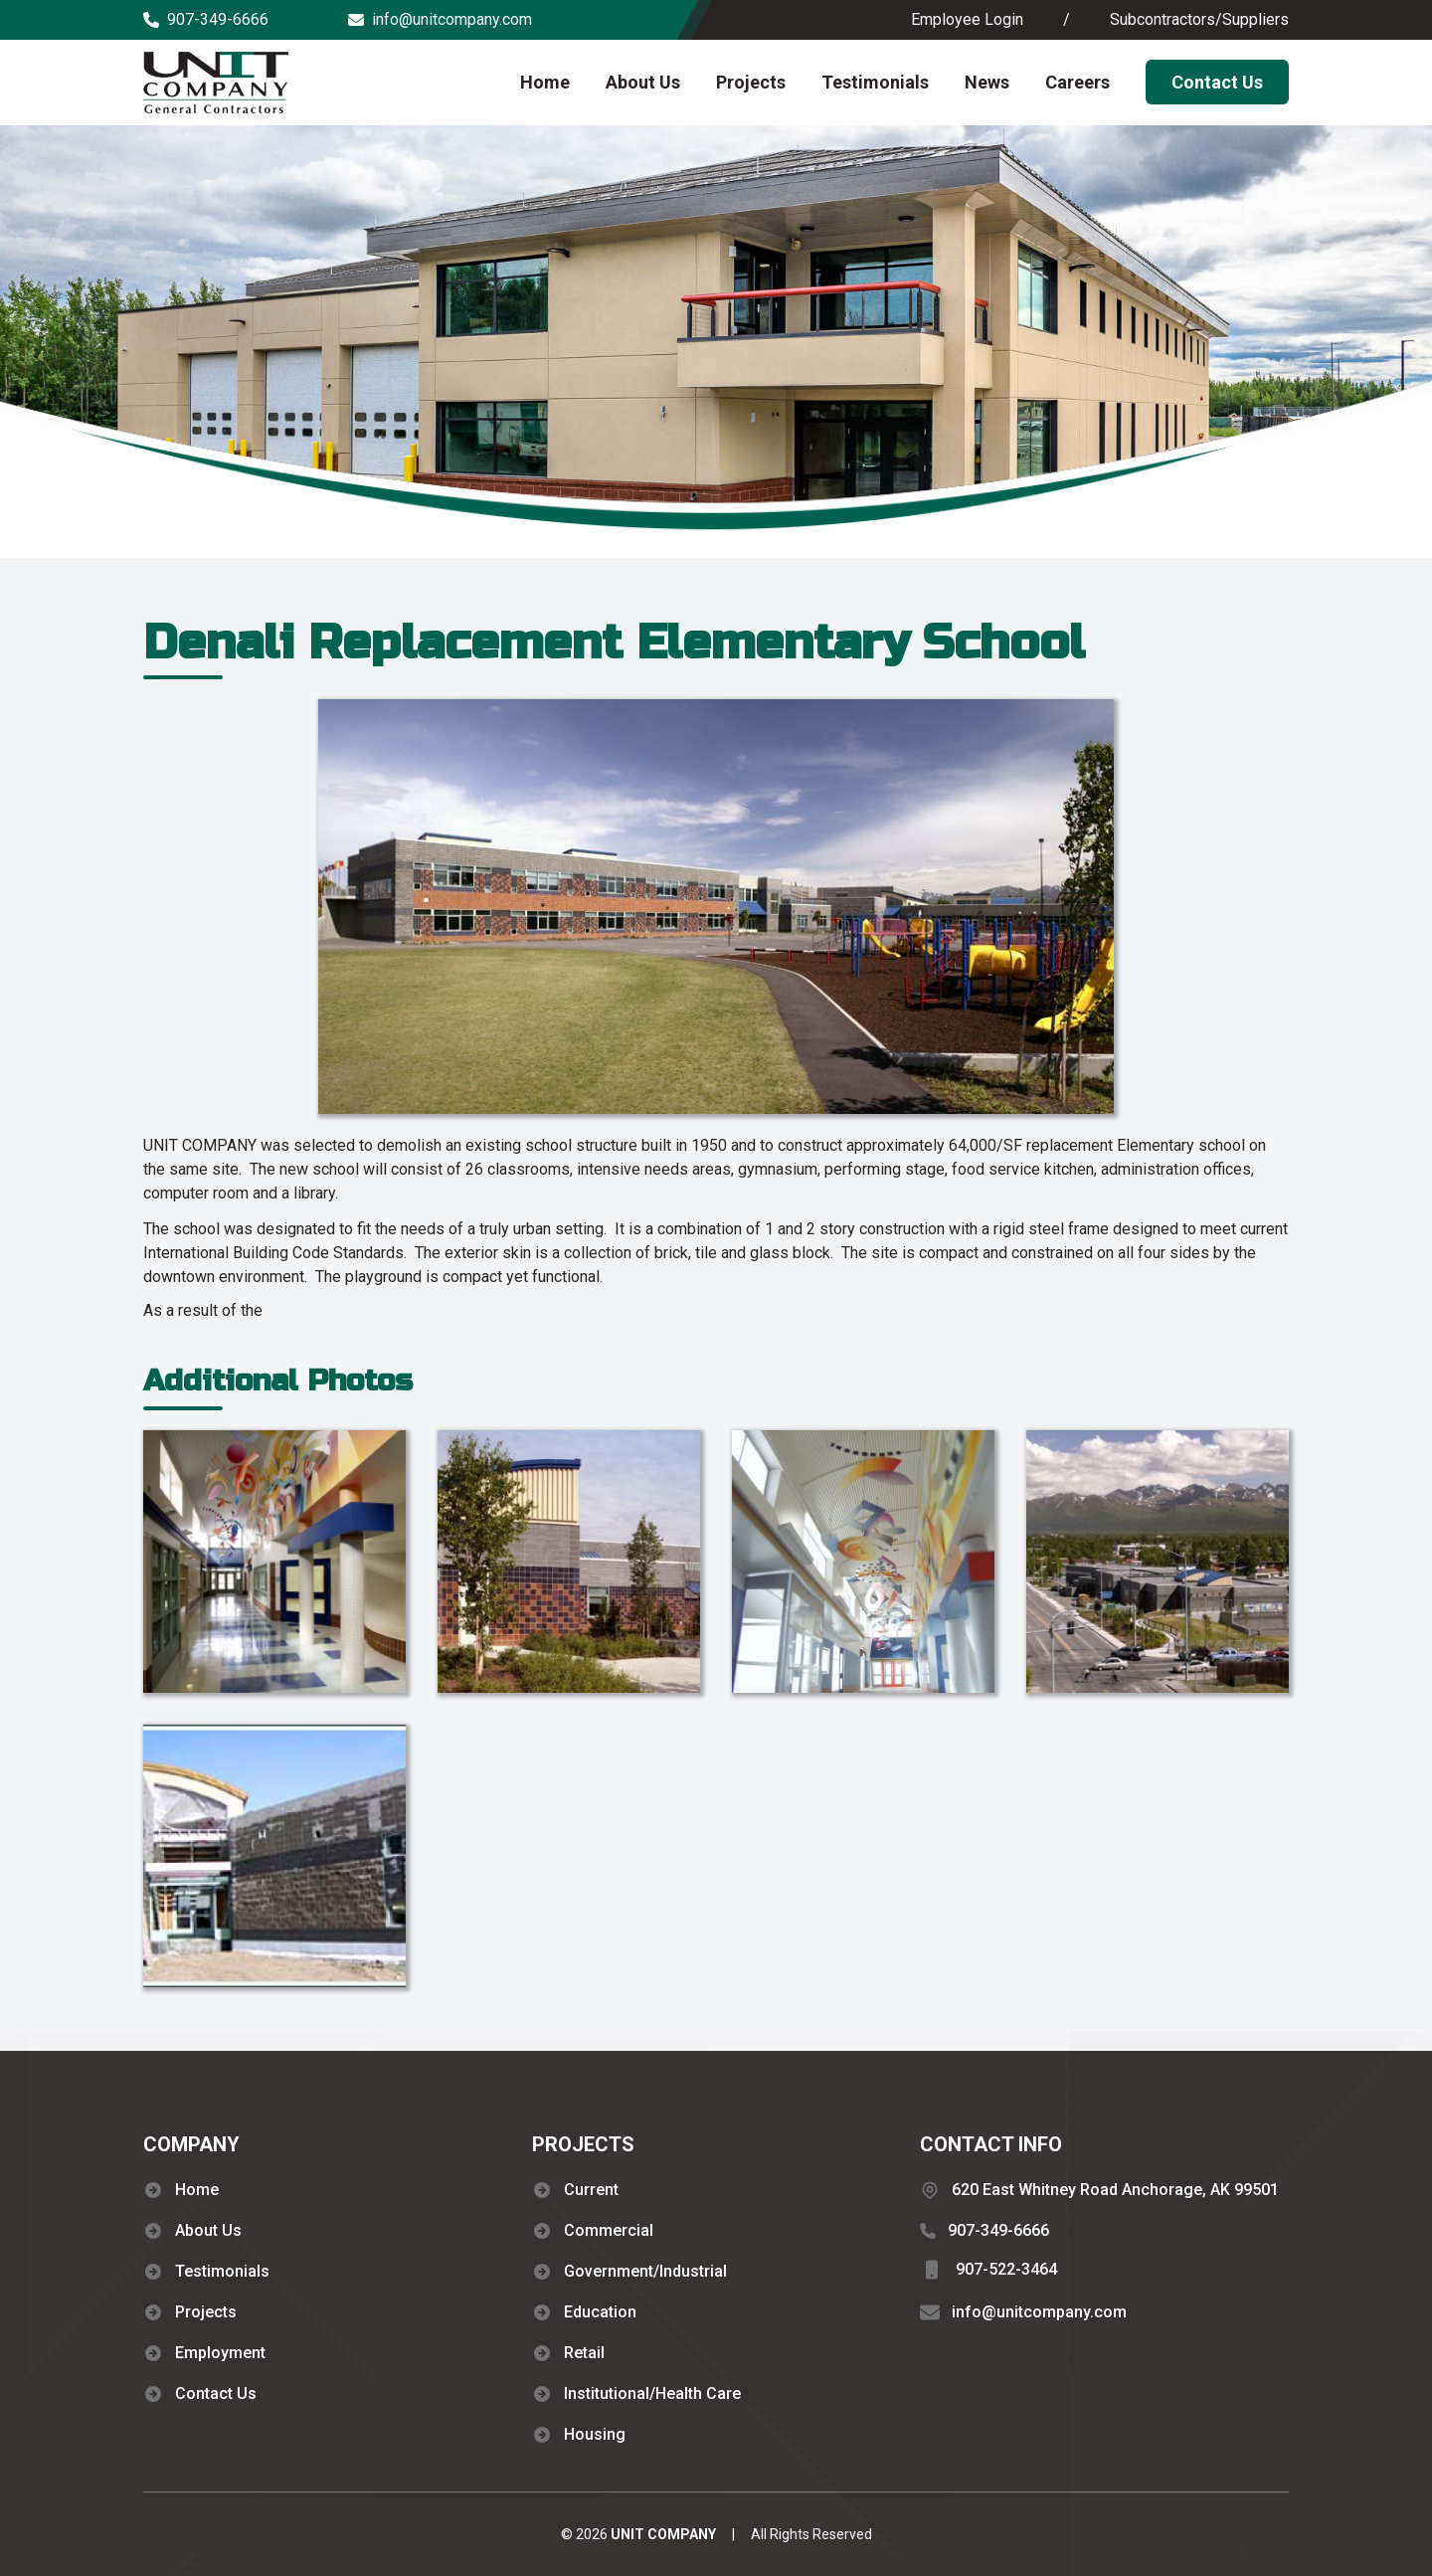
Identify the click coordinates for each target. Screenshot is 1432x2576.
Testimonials (875, 82)
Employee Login (967, 19)
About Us (643, 82)
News (987, 82)
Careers (1077, 82)
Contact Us (1217, 82)
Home (545, 82)
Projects (751, 82)
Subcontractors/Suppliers (1199, 19)
